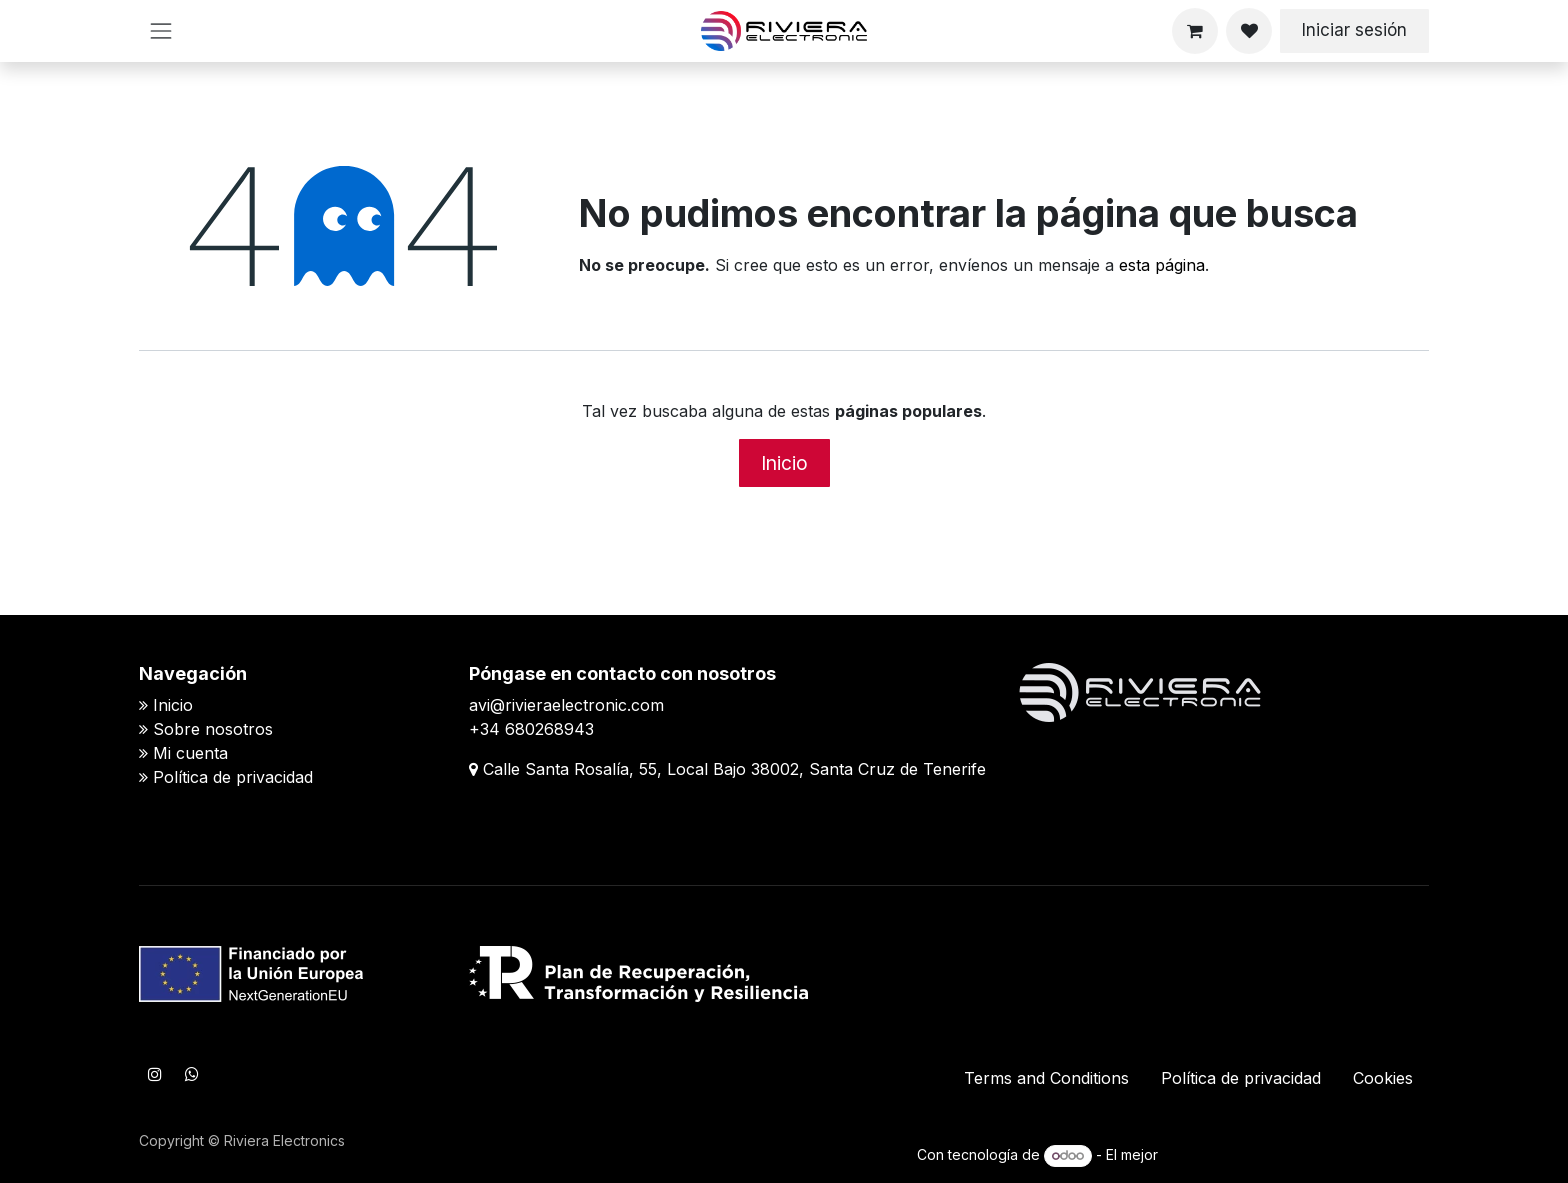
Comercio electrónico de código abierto (1295, 1154)
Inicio (784, 463)
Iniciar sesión (1354, 30)
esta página (1162, 265)
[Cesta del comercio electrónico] (1195, 31)
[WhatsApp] (192, 1074)
